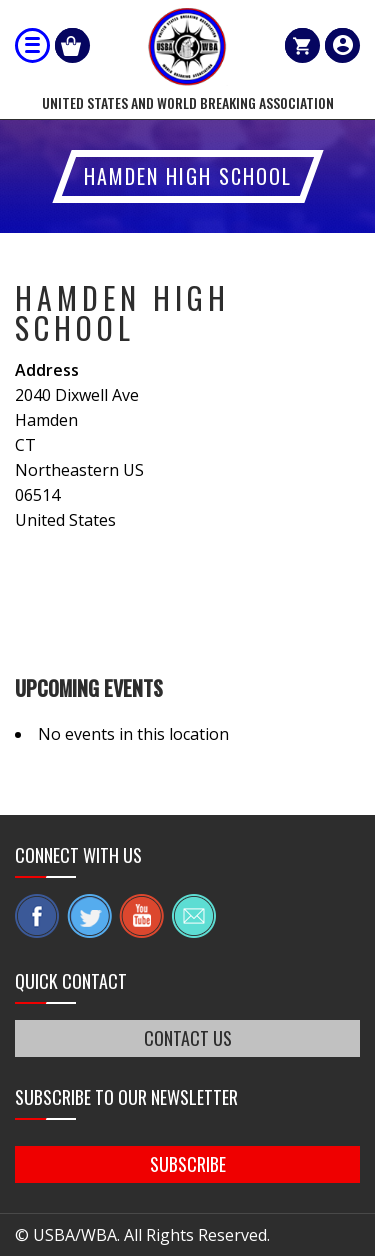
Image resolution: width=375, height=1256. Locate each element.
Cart (302, 45)
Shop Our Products (72, 45)
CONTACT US (188, 1038)
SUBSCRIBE (188, 1164)
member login (342, 45)
